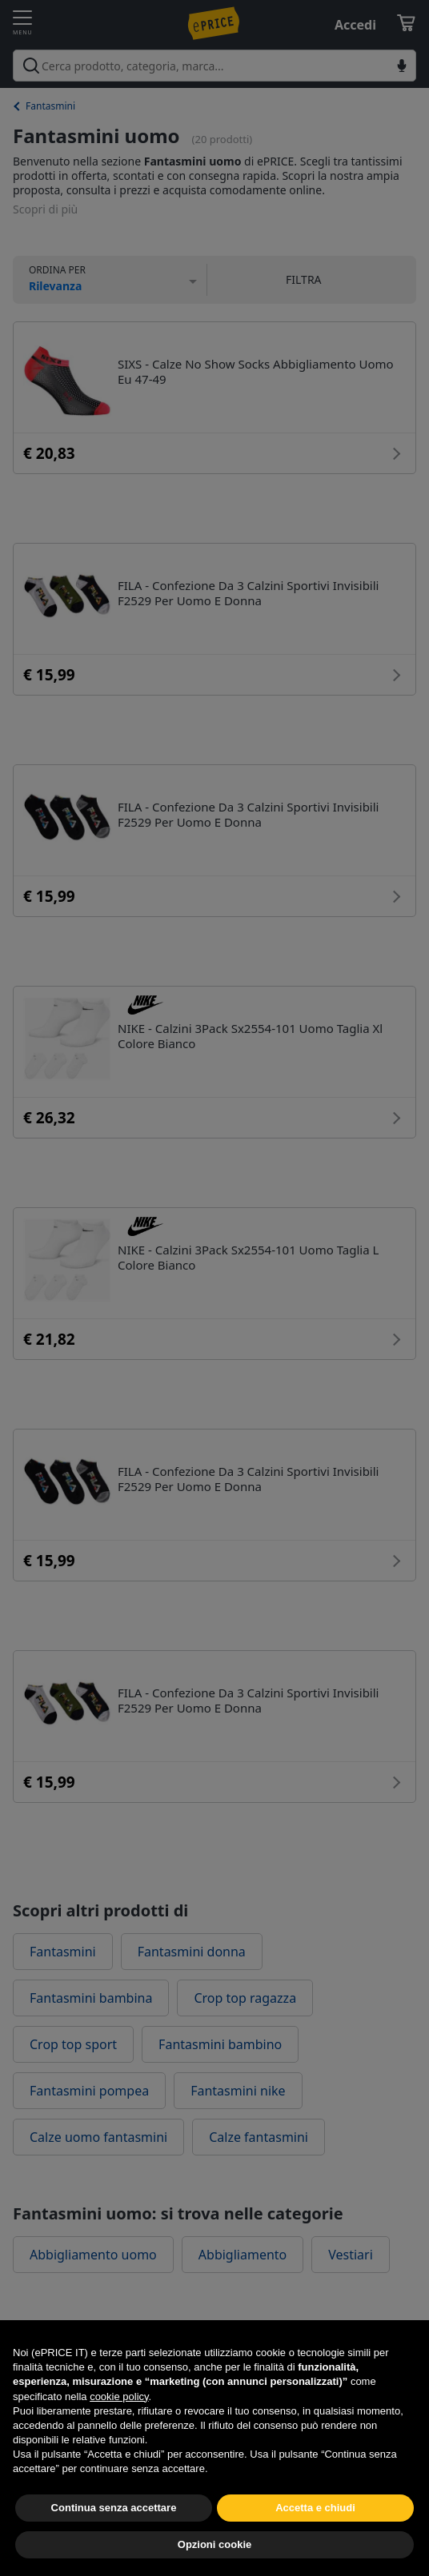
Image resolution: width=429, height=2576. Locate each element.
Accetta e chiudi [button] (315, 2543)
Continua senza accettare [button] (114, 2543)
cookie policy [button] (119, 2432)
